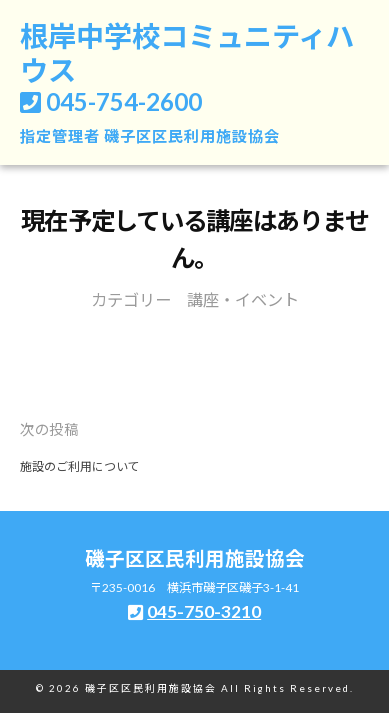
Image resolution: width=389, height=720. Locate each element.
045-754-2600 (124, 101)
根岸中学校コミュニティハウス (187, 53)
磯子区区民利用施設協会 (192, 136)
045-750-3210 (204, 611)
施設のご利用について (80, 466)
